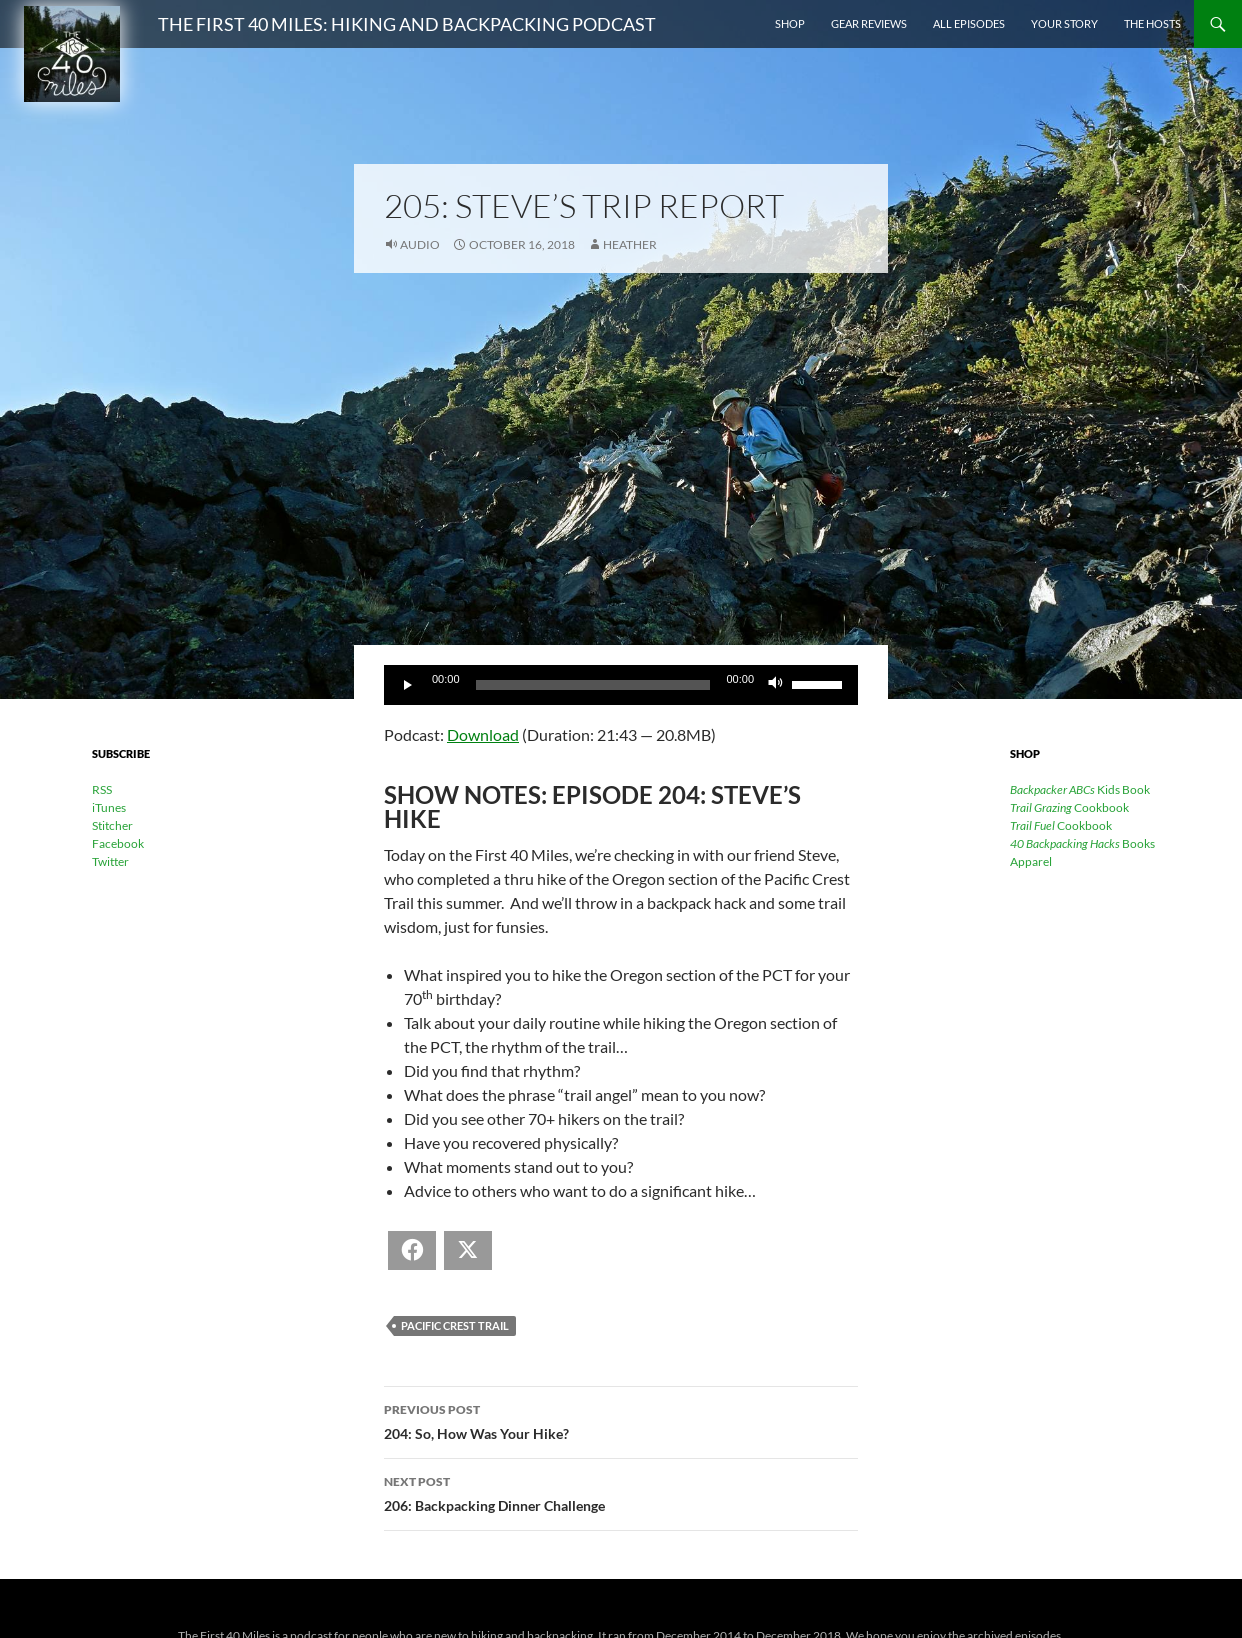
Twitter (110, 861)
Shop (790, 23)
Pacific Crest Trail (455, 1325)
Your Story (1064, 23)
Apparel (1031, 861)
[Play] (410, 685)
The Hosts (1152, 23)
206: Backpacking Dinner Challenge (621, 1492)
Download (483, 734)
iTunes (109, 807)
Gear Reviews (869, 23)
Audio (420, 244)
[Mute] (776, 685)
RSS (102, 789)
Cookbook (1069, 807)
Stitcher (112, 825)
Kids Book (1080, 789)
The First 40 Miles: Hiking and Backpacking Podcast (407, 24)
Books (1082, 843)
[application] (621, 685)
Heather (630, 244)
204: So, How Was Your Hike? (621, 1420)
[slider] (593, 685)
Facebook (118, 843)
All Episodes (969, 23)
